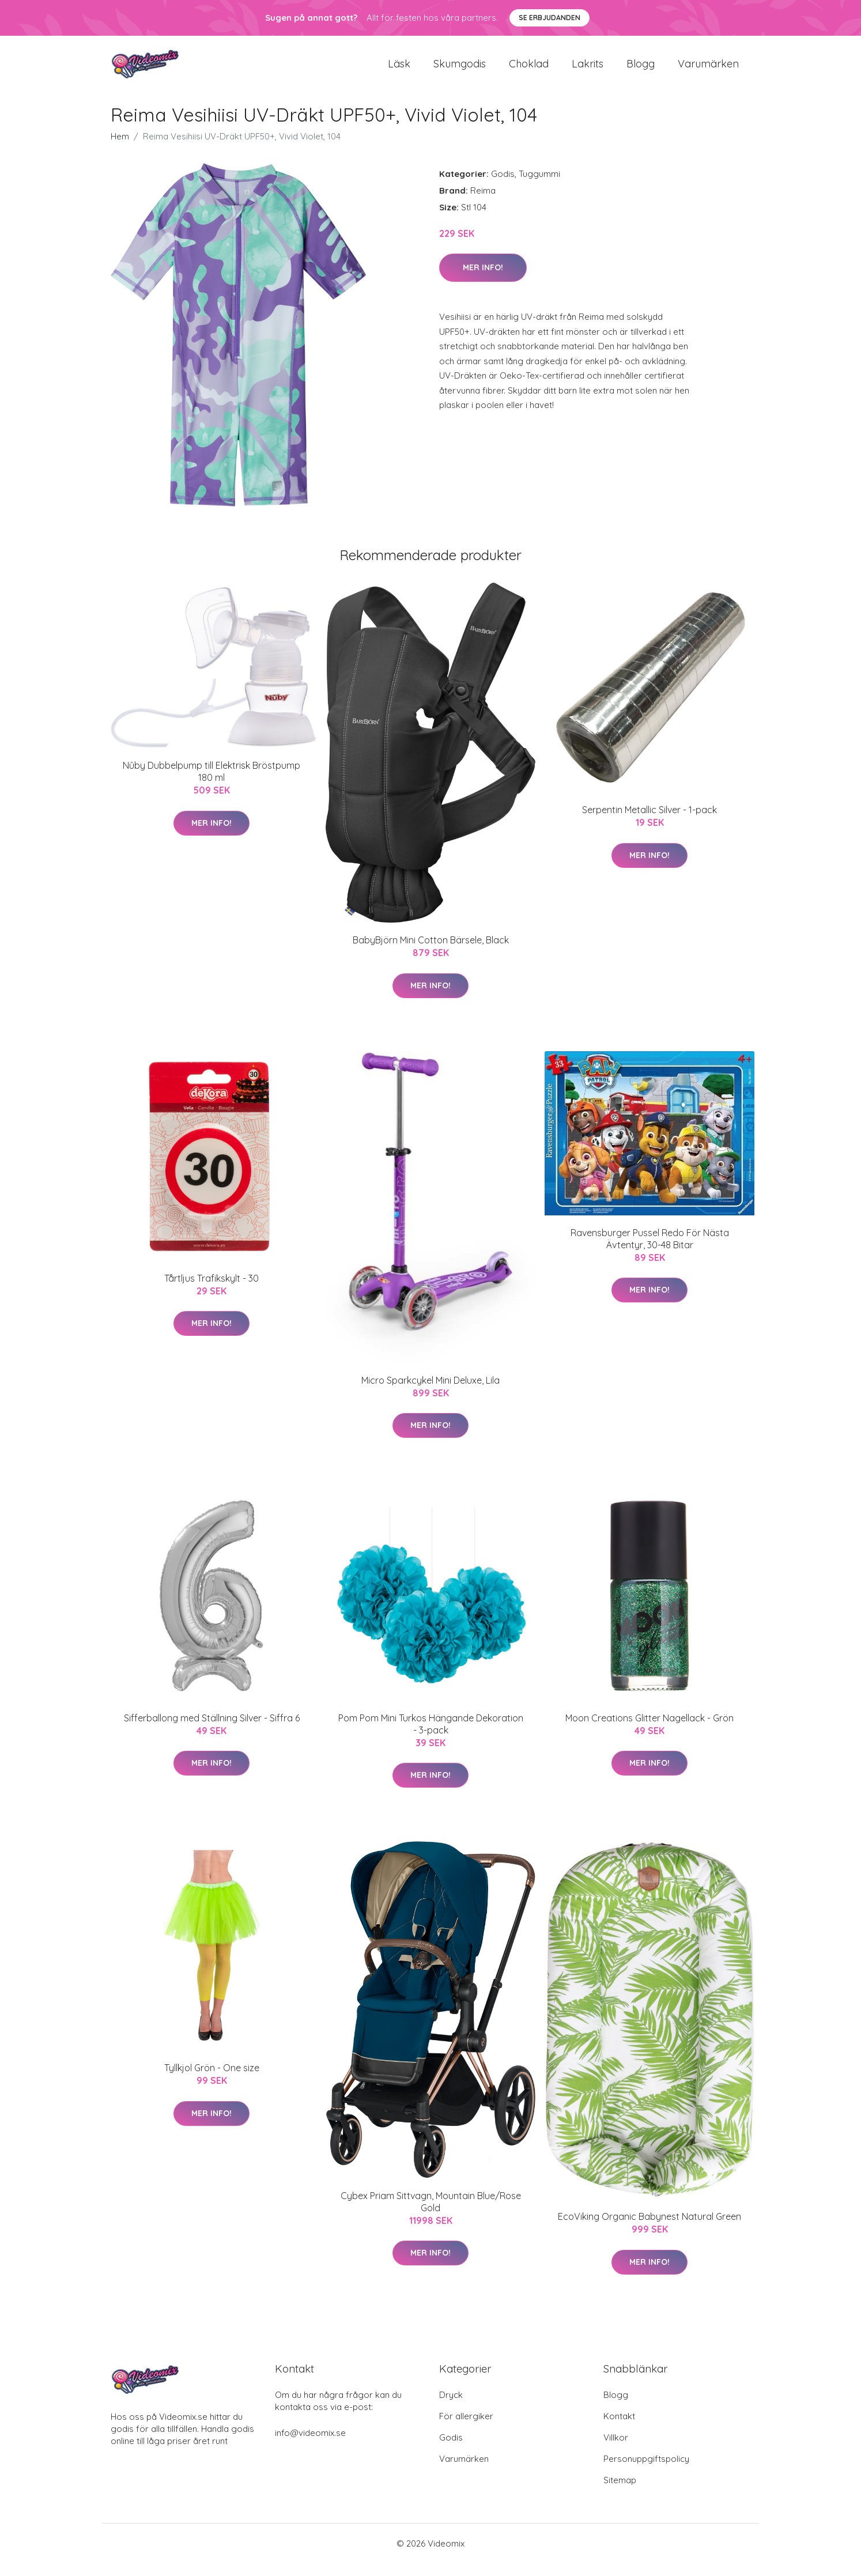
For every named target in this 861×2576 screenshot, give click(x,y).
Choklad (529, 70)
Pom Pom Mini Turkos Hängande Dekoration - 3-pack (430, 1736)
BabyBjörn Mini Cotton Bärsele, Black (431, 953)
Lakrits (587, 70)
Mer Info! (483, 280)
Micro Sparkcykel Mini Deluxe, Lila (430, 1393)
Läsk (399, 70)
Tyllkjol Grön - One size (211, 2081)
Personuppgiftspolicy (646, 2471)
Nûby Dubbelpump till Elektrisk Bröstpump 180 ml (211, 784)
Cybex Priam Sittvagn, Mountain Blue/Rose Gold (431, 2214)
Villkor (615, 2450)
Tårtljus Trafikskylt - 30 (211, 1291)
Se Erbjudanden (549, 17)
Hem (120, 148)
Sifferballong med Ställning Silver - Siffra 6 (212, 1730)
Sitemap (619, 2492)
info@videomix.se (310, 2445)
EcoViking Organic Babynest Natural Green (649, 2229)
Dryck (451, 2407)
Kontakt (619, 2428)
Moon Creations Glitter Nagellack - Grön (649, 1730)
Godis (503, 186)
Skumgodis (459, 70)
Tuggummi (539, 186)
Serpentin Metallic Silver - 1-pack (649, 823)
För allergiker (466, 2428)
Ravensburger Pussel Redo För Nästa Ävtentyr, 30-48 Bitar (650, 1251)
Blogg (640, 70)
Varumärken (708, 70)
